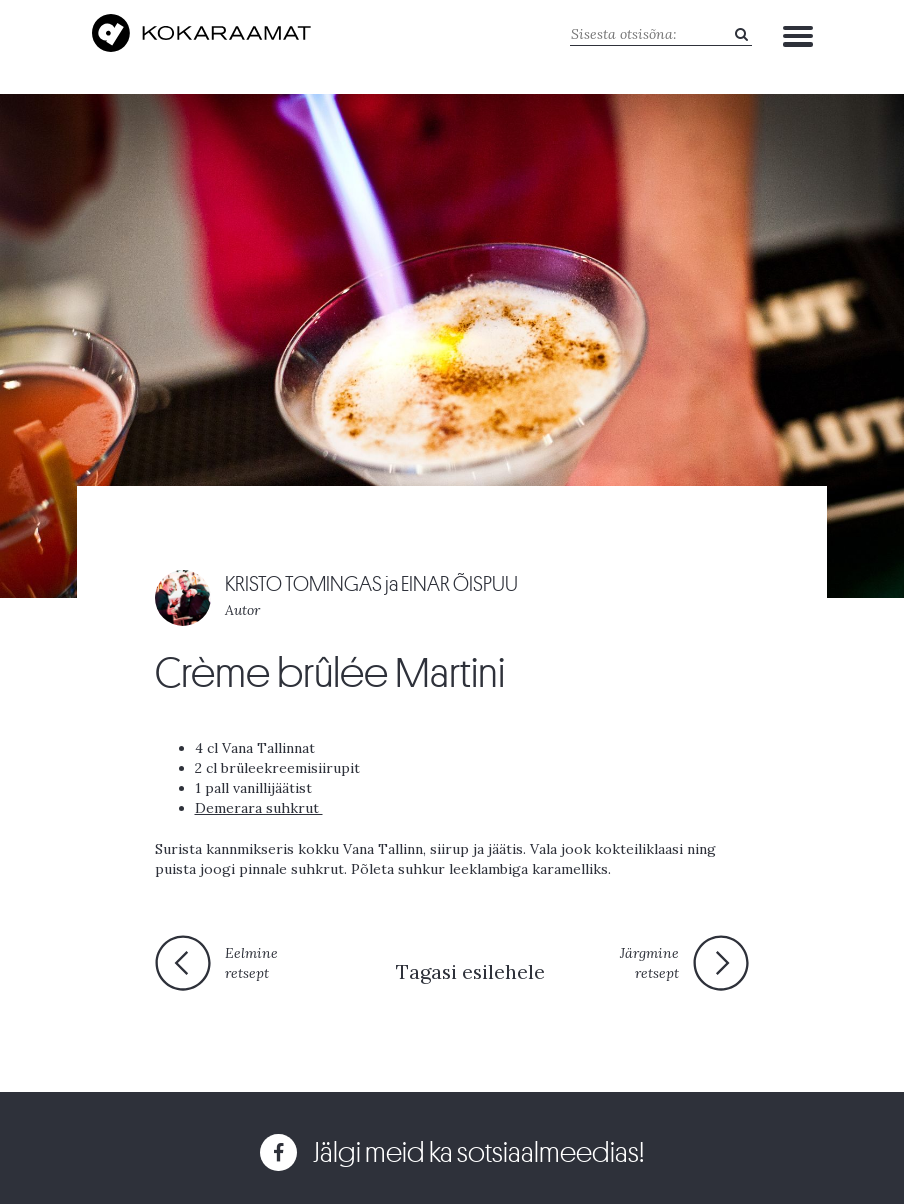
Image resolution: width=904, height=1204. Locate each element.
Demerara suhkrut (259, 808)
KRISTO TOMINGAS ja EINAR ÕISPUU (371, 584)
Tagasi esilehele (470, 971)
